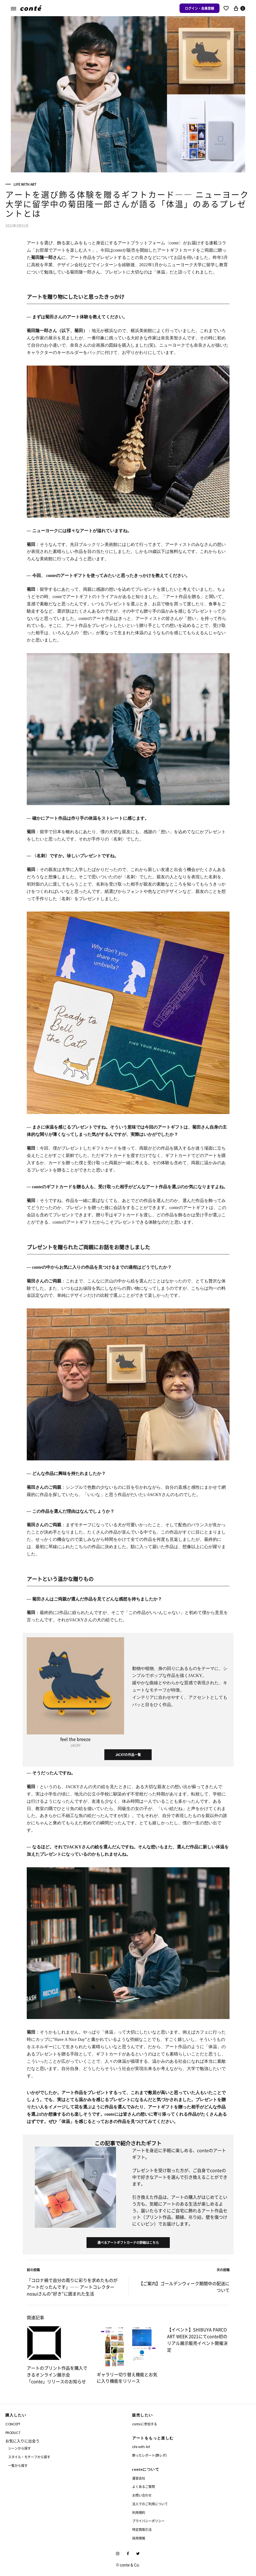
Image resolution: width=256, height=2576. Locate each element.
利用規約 (138, 2512)
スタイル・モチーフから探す (29, 2457)
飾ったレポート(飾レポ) (149, 2455)
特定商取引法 (142, 2529)
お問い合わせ (142, 2495)
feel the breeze (75, 1739)
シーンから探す (19, 2448)
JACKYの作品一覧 (128, 1754)
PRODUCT (13, 2432)
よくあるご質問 (143, 2486)
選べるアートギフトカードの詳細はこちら (128, 2242)
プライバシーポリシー (148, 2520)
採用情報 (138, 2538)
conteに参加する (144, 2424)
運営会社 (138, 2478)
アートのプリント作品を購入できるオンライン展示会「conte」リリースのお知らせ (57, 2375)
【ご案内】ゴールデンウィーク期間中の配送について (184, 2286)
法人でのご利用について (150, 2503)
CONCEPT (13, 2424)
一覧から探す (18, 2465)
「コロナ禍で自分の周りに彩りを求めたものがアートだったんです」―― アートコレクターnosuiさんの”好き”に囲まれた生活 (72, 2287)
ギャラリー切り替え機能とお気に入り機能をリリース (127, 2377)
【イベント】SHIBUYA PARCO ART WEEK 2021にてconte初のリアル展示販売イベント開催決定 (197, 2339)
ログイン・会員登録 (199, 8)
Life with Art (25, 184)
